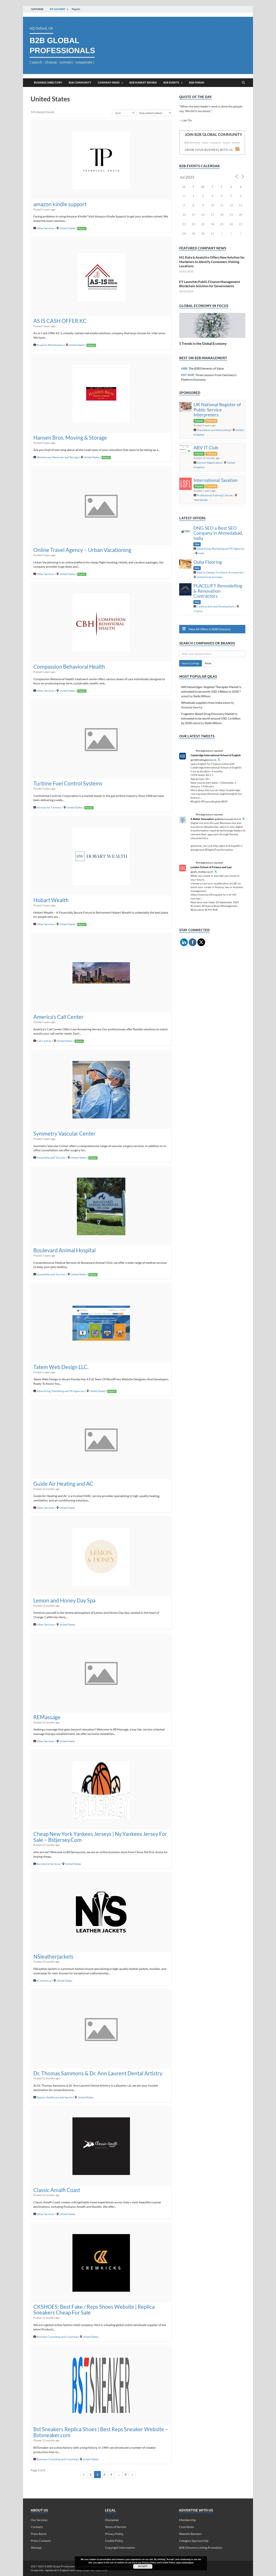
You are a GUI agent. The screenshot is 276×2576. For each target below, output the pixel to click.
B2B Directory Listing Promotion (200, 2547)
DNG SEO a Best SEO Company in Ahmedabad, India (218, 533)
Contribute (186, 2527)
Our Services (39, 2520)
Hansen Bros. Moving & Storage (70, 437)
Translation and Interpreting (213, 430)
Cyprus (198, 611)
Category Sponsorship (193, 2540)
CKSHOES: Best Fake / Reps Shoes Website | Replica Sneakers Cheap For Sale (94, 2309)
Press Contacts (41, 2540)
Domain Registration (209, 462)
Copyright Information (120, 2547)
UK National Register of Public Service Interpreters (217, 409)
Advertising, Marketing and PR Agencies (60, 1391)
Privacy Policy (114, 2533)
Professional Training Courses (214, 495)
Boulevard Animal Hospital (64, 1250)
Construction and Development (215, 606)
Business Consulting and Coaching (57, 2336)
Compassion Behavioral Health (69, 666)
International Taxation (215, 480)
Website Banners (190, 2533)
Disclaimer (112, 2520)
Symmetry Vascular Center (64, 1133)
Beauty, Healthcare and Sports (54, 2097)
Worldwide (201, 499)
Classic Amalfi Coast (56, 2190)
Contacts (37, 2527)
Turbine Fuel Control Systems (67, 783)
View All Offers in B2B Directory (209, 629)
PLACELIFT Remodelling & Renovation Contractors (217, 591)
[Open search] (243, 82)
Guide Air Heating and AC (63, 1483)
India (201, 553)
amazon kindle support (59, 204)
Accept (142, 2566)
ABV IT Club (206, 447)
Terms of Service (115, 2527)
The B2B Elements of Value (202, 368)
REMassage (46, 1717)
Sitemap (36, 2547)
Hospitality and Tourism (51, 1157)
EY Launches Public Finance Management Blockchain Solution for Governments (209, 284)
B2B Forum (196, 82)
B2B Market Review (143, 82)
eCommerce (44, 1980)
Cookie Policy (114, 2540)
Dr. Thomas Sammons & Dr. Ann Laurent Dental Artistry (97, 2073)
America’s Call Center (58, 1016)
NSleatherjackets (53, 1956)
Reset (208, 663)
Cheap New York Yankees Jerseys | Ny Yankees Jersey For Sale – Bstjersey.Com (100, 1837)
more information (184, 2562)
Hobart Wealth (51, 900)
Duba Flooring (207, 562)
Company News (109, 82)
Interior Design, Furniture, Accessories (220, 572)
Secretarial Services (48, 1863)
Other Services (45, 228)
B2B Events (171, 82)
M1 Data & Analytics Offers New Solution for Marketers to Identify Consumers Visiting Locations (212, 261)
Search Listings (190, 663)
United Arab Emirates (209, 577)
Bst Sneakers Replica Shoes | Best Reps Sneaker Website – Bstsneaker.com (100, 2432)
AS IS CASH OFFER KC (60, 321)
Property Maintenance (50, 345)
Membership (187, 2520)
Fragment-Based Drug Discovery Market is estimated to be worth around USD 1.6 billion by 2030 (211, 718)
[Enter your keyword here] (212, 654)
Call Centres (44, 1040)
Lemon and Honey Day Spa (64, 1600)
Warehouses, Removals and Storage (57, 457)
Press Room (39, 2533)
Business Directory (48, 82)
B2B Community (80, 82)
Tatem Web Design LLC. (61, 1367)
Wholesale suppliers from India (201, 702)
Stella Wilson (201, 696)
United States (67, 228)
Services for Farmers (49, 807)
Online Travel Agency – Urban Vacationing (82, 550)
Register (76, 9)
